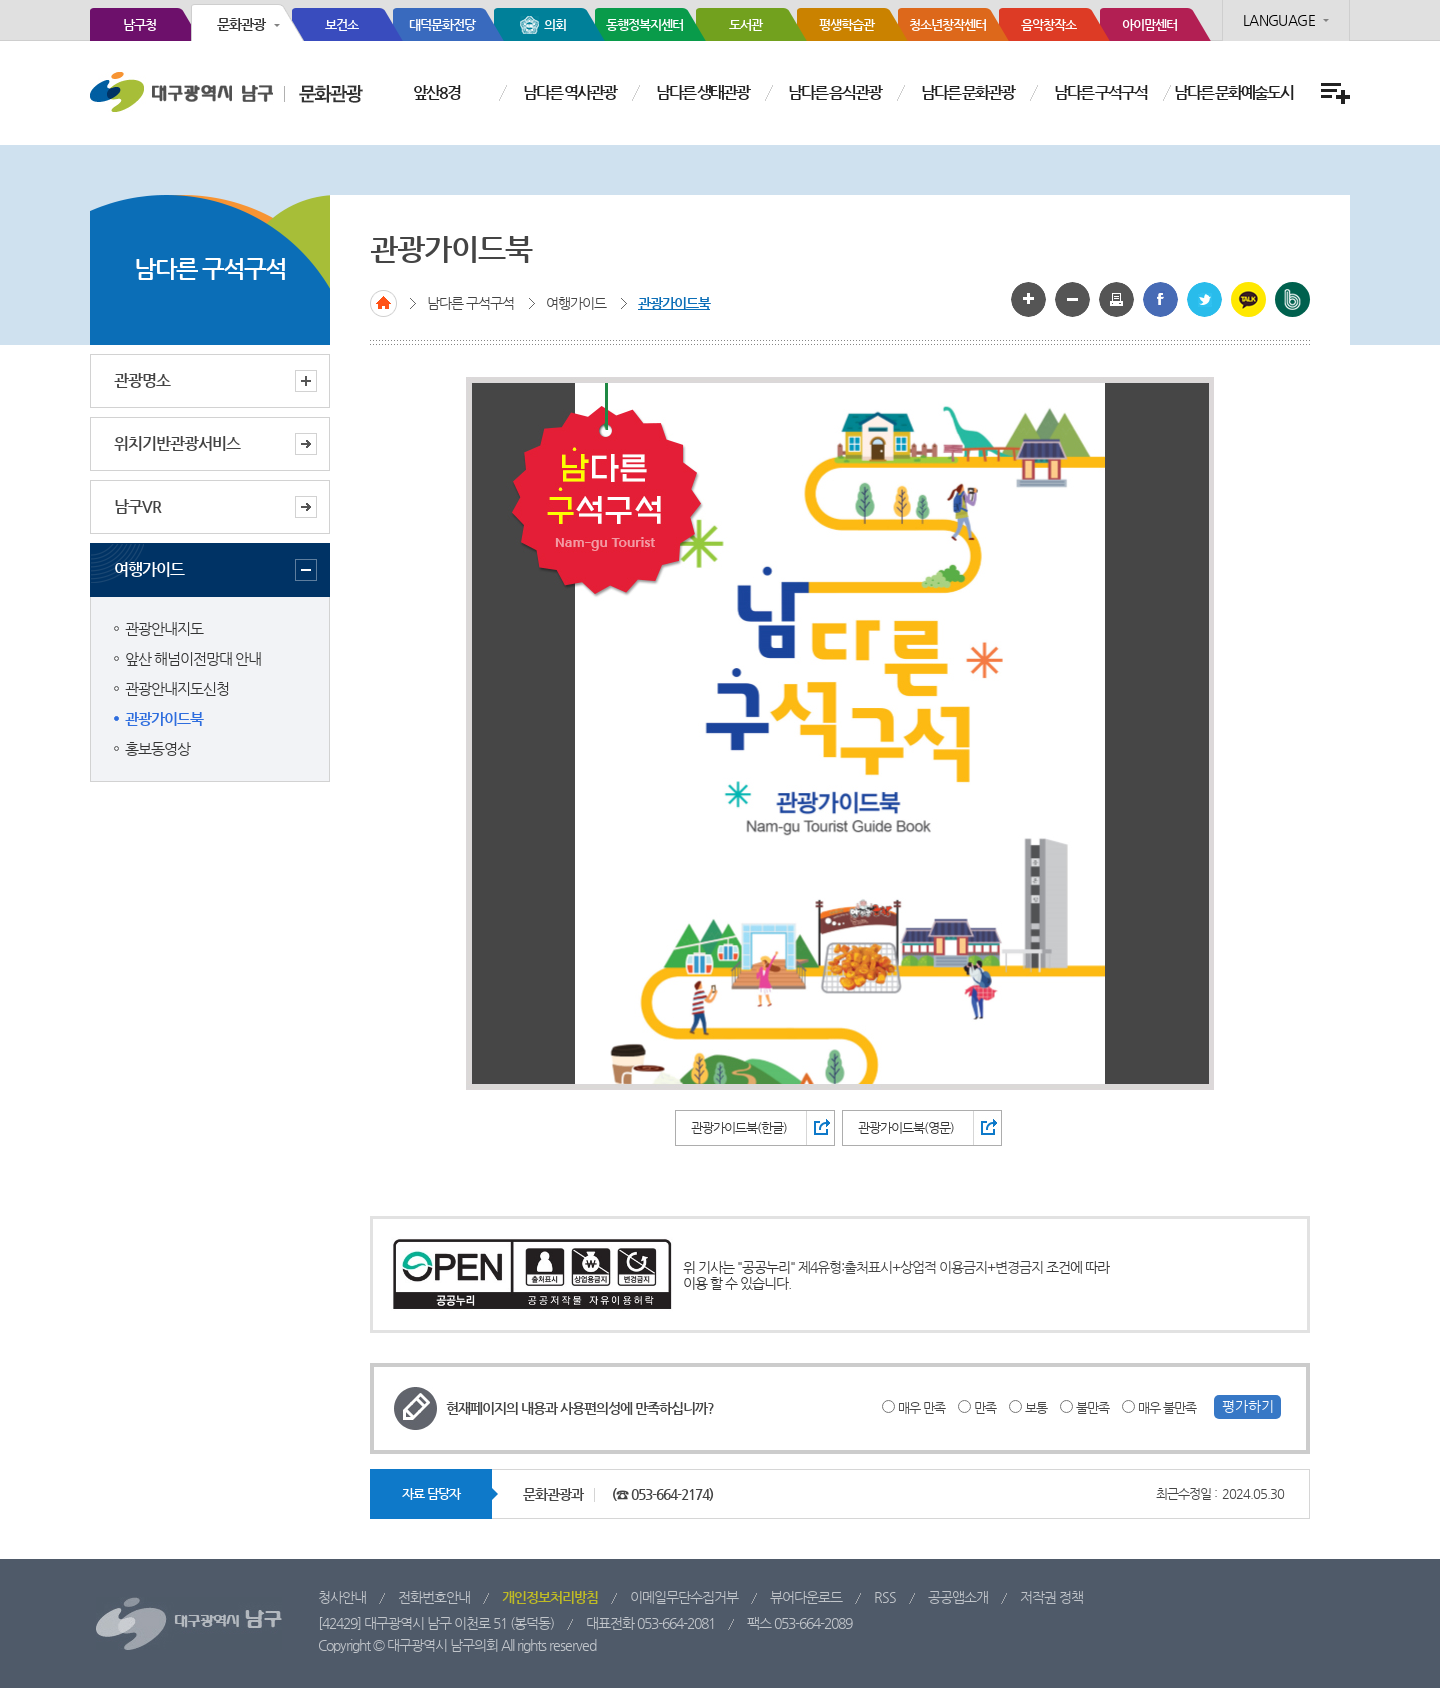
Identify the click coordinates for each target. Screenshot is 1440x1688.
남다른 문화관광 (967, 92)
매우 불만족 (1167, 1407)
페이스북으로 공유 (1160, 299)
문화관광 (241, 24)
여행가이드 (215, 570)
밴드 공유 (1292, 299)
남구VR (137, 506)
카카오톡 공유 (1248, 299)
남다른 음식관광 (834, 92)
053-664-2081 (676, 1623)
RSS (885, 1597)
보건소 (341, 24)
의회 (555, 24)
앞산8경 (436, 92)
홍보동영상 (157, 748)
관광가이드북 (164, 718)
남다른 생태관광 (702, 92)
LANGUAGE (1279, 20)
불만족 (1092, 1407)
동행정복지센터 (644, 24)
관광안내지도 (164, 628)
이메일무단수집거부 (684, 1597)
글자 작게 (1072, 299)
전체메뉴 (1333, 93)
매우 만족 (921, 1407)
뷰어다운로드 (806, 1597)
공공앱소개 (958, 1597)
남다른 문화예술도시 (1233, 92)
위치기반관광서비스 (177, 443)
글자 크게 (1028, 299)
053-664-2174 (670, 1494)
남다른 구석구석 (1100, 92)
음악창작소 (1048, 24)
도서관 (745, 24)
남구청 (139, 24)
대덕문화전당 (442, 24)
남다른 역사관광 (569, 92)
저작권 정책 (1051, 1597)
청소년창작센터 (947, 24)
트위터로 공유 (1204, 299)
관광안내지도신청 (177, 688)
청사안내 (342, 1597)
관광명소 (215, 381)
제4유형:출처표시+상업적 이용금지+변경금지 (920, 1267)
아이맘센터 (1149, 24)
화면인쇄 (1116, 299)
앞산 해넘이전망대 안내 (193, 658)
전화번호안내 (434, 1597)
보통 (1036, 1407)
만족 (985, 1407)
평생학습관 (846, 24)
